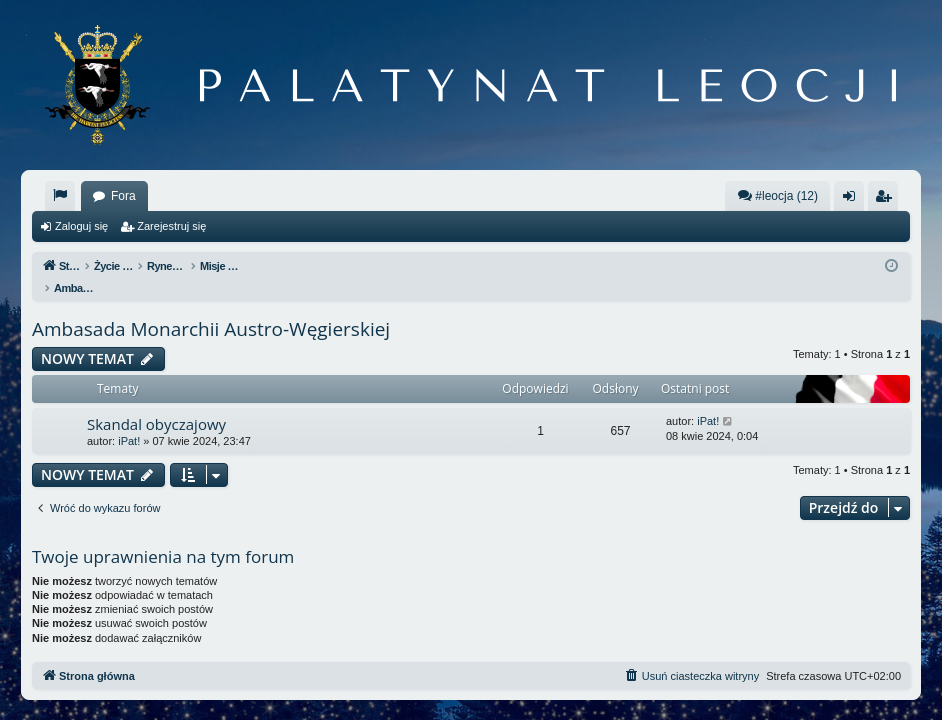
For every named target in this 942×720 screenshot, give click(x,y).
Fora (123, 196)
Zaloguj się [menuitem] (853, 200)
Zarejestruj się (171, 226)
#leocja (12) (777, 195)
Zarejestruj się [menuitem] (887, 200)
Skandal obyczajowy (156, 403)
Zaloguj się (81, 226)
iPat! (129, 420)
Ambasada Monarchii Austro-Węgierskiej (211, 308)
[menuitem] (60, 196)
